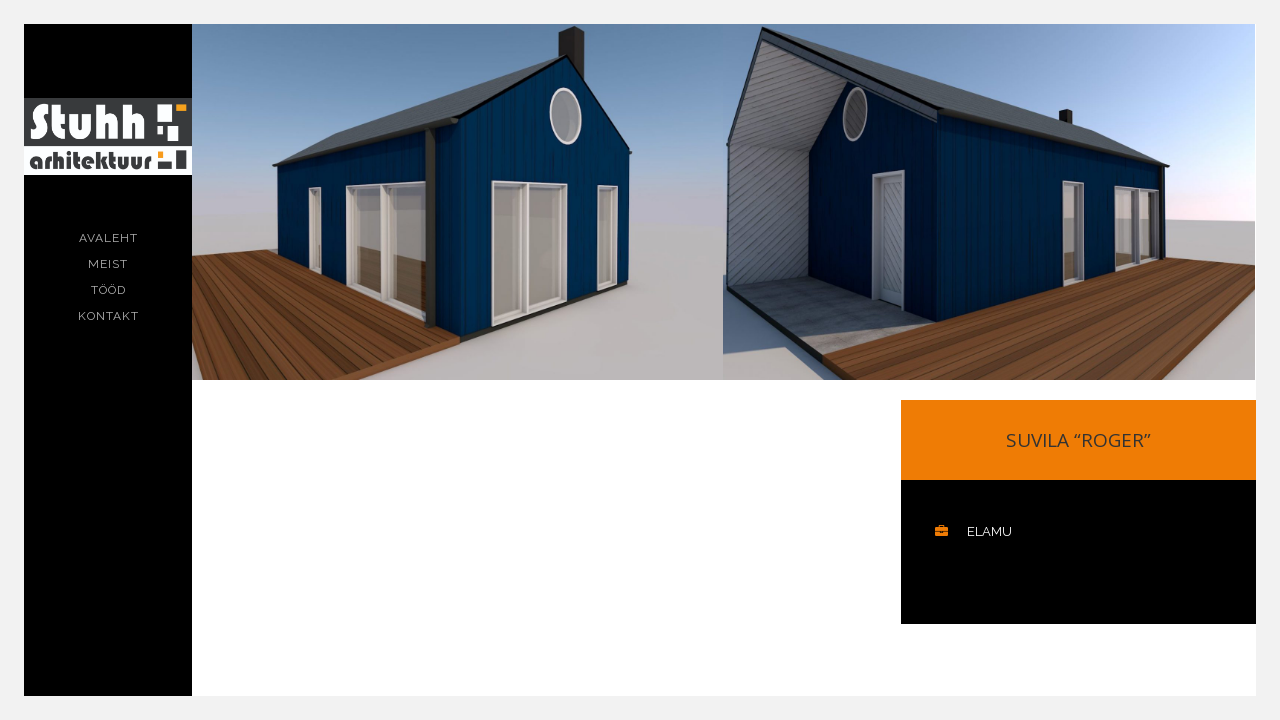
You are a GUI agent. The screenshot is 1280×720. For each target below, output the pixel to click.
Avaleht (108, 238)
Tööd (108, 290)
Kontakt (108, 316)
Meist (108, 264)
